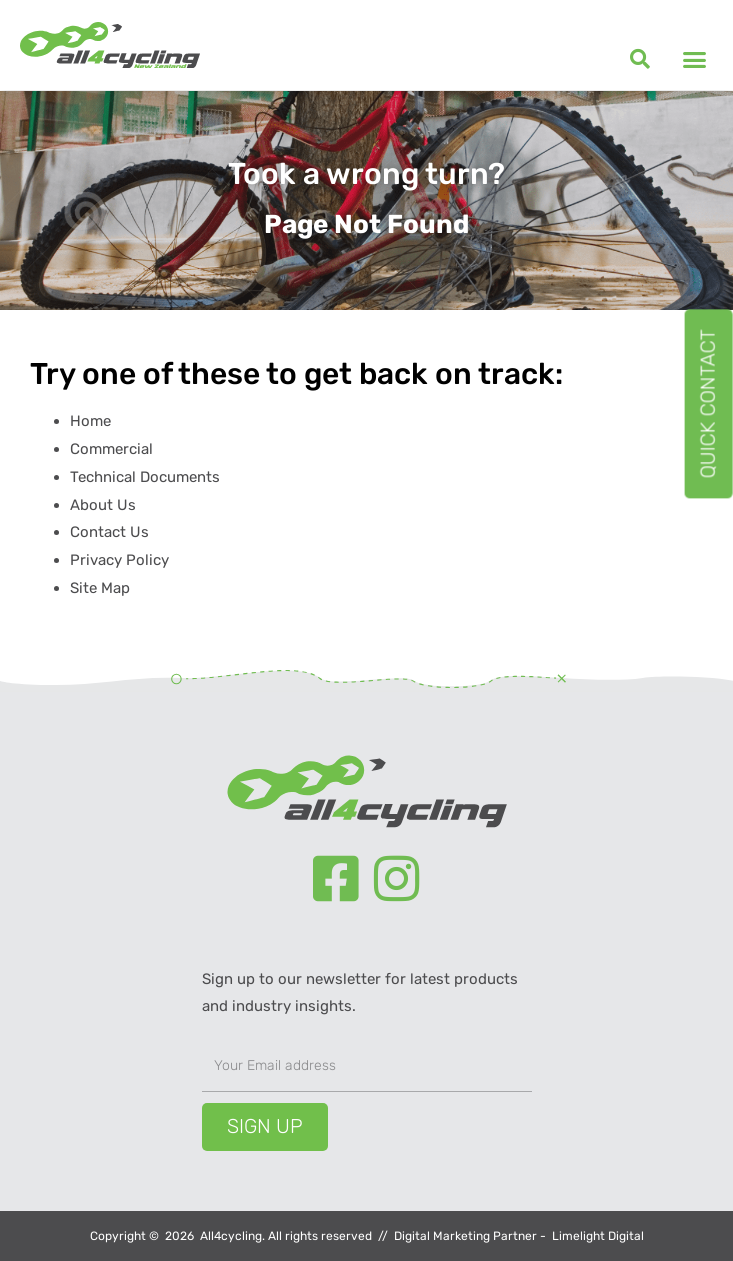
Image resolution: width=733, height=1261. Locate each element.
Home (90, 421)
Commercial (111, 449)
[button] (640, 59)
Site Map (100, 588)
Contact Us (109, 532)
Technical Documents (145, 477)
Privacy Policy (119, 560)
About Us (103, 505)
